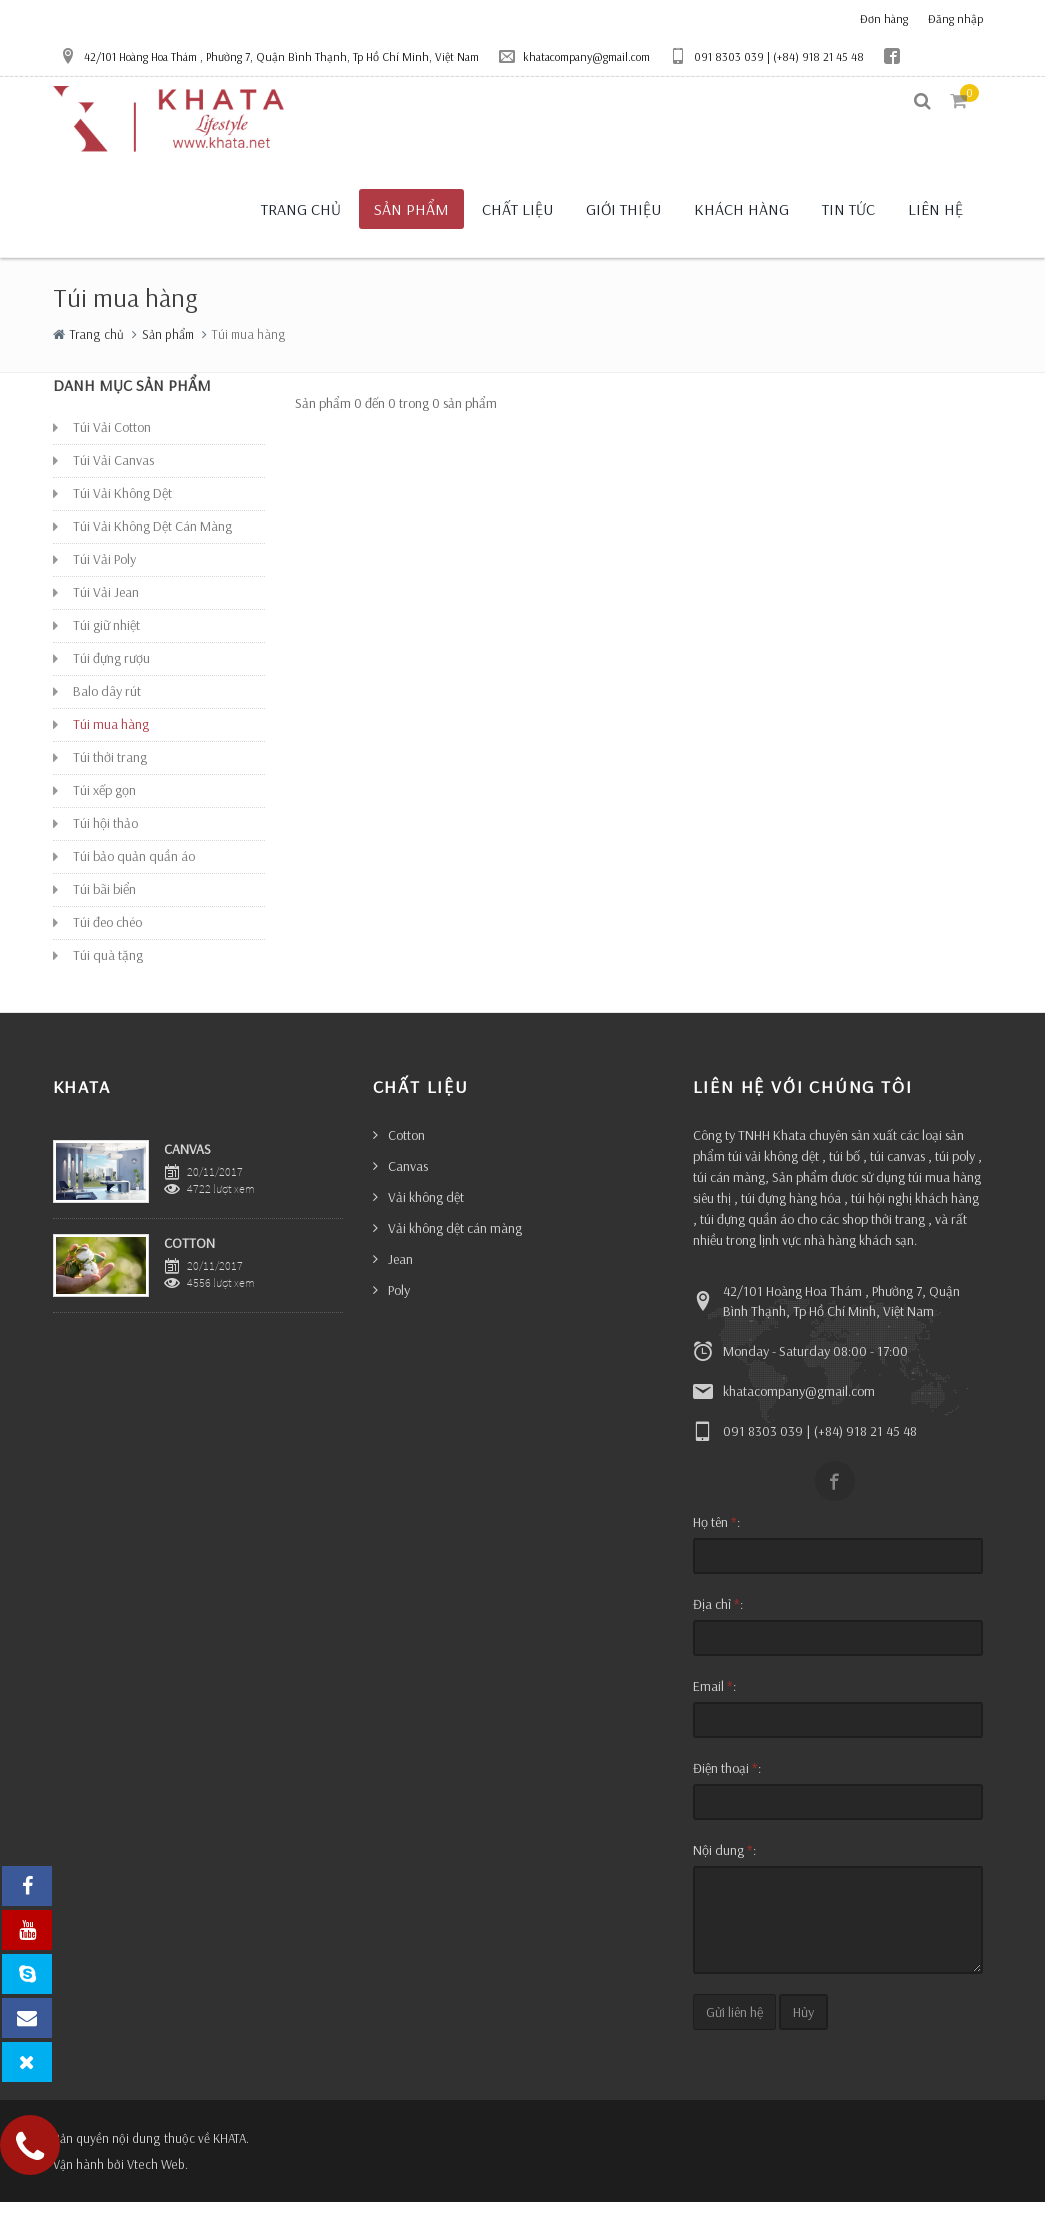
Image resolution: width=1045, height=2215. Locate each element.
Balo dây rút (107, 704)
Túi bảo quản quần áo (134, 869)
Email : (714, 1699)
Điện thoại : (727, 1781)
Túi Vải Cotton (112, 440)
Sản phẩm (168, 346)
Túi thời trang (110, 770)
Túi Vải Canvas (113, 473)
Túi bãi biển (104, 902)
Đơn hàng (884, 18)
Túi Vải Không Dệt (122, 506)
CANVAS (187, 1162)
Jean (400, 1272)
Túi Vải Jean (106, 605)
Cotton (406, 1148)
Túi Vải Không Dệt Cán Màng (152, 539)
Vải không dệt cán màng (455, 1241)
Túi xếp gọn (104, 803)
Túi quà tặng (108, 968)
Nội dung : (724, 1863)
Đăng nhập (955, 18)
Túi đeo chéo (107, 935)
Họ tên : (716, 1535)
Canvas (408, 1179)
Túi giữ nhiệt (106, 638)
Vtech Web (156, 2177)
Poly (399, 1303)
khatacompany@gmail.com (574, 56)
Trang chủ (97, 346)
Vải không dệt (426, 1210)
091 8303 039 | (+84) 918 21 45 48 (767, 56)
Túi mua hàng (111, 737)
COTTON (189, 1255)
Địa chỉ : (718, 1617)
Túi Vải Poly (104, 572)
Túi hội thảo (105, 836)
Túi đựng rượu (111, 671)
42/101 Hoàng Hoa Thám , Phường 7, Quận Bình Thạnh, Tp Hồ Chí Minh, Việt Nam (269, 56)
